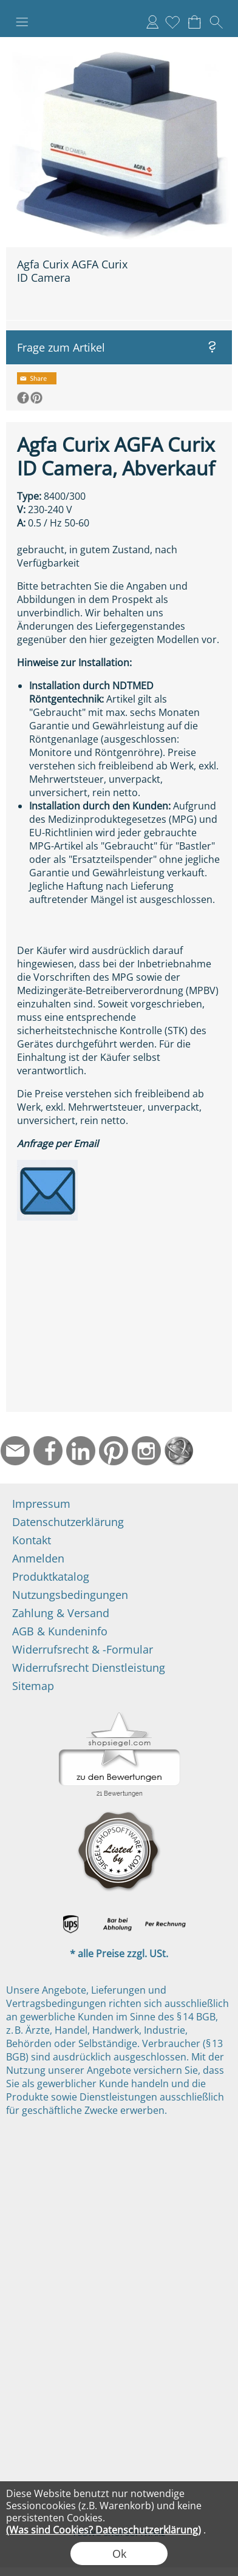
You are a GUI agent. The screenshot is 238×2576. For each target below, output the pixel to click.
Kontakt (31, 1540)
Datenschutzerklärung (68, 1522)
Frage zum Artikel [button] (61, 347)
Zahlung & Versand (60, 1613)
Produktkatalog (50, 1576)
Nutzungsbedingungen (70, 1594)
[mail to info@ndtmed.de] (15, 1451)
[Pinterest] (113, 1451)
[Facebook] (48, 1451)
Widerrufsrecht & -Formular (82, 1649)
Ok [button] (119, 2553)
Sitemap (33, 1685)
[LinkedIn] (81, 1451)
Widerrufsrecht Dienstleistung (88, 1667)
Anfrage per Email (57, 1143)
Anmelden (152, 22)
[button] (22, 22)
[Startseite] (179, 1451)
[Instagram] (146, 1451)
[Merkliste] (172, 22)
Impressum (41, 1503)
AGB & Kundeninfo (59, 1631)
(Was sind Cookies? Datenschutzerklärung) (103, 2530)
